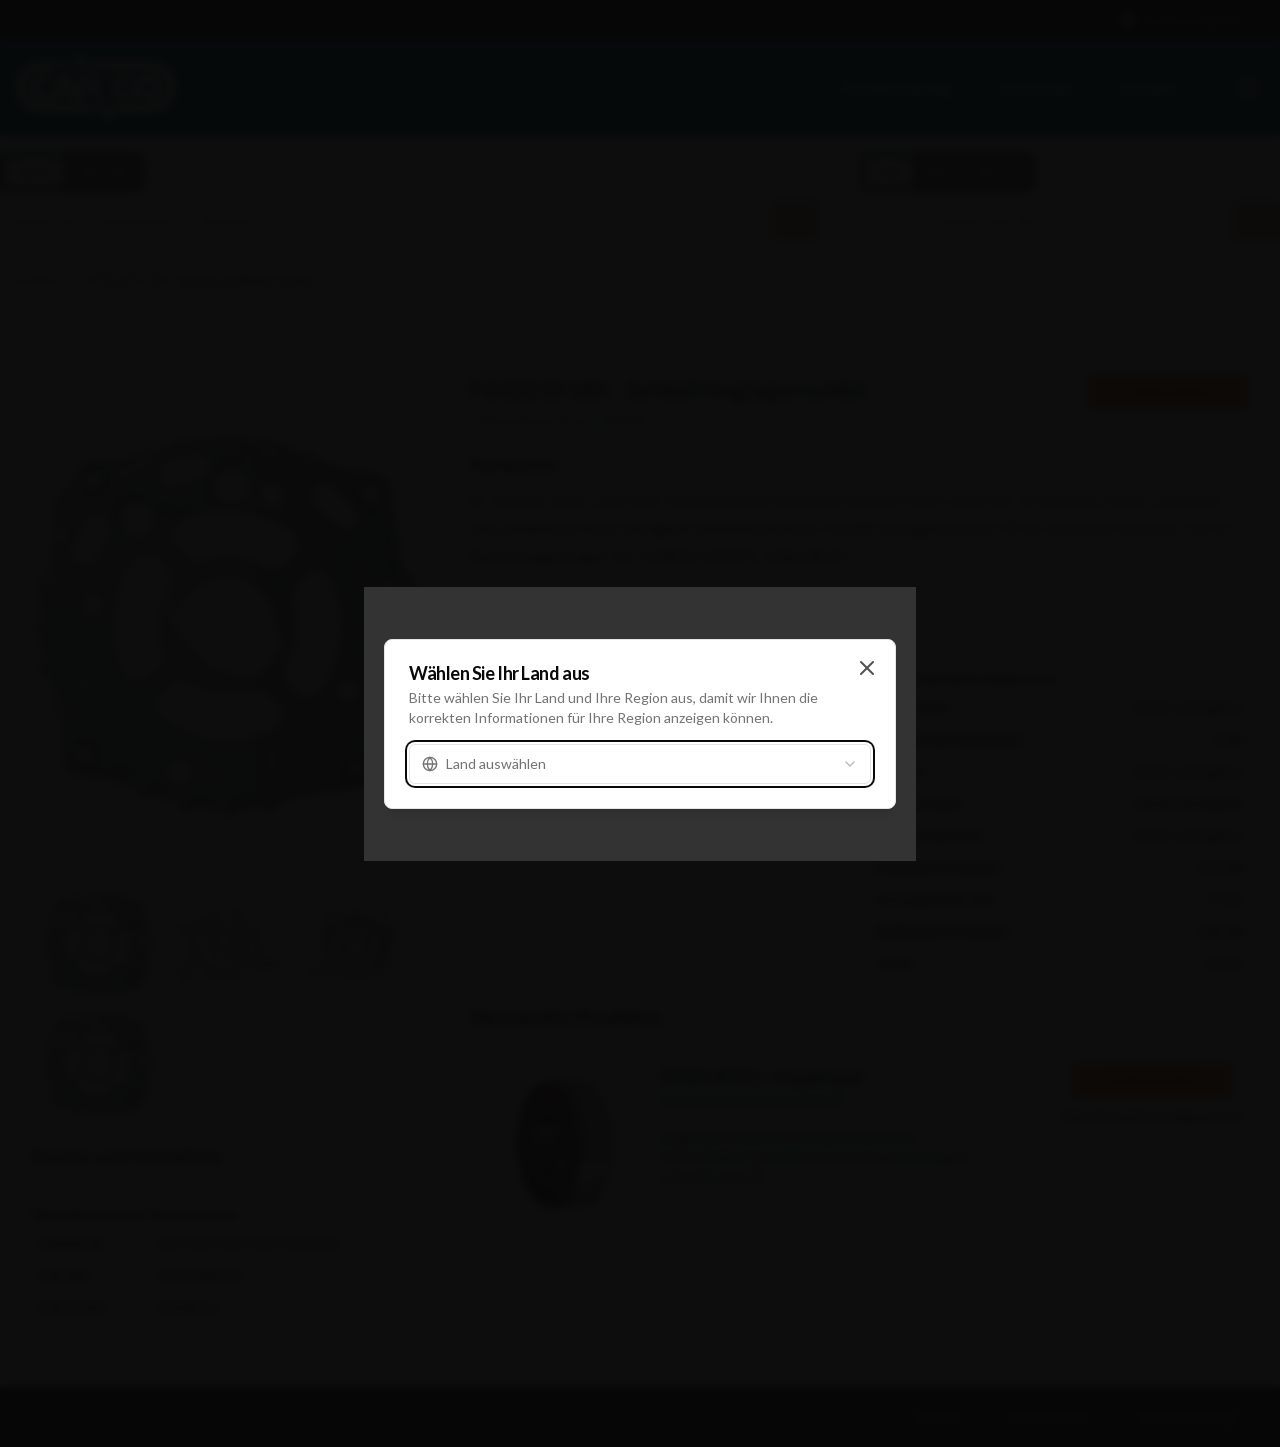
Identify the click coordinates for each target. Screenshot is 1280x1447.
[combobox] (640, 764)
